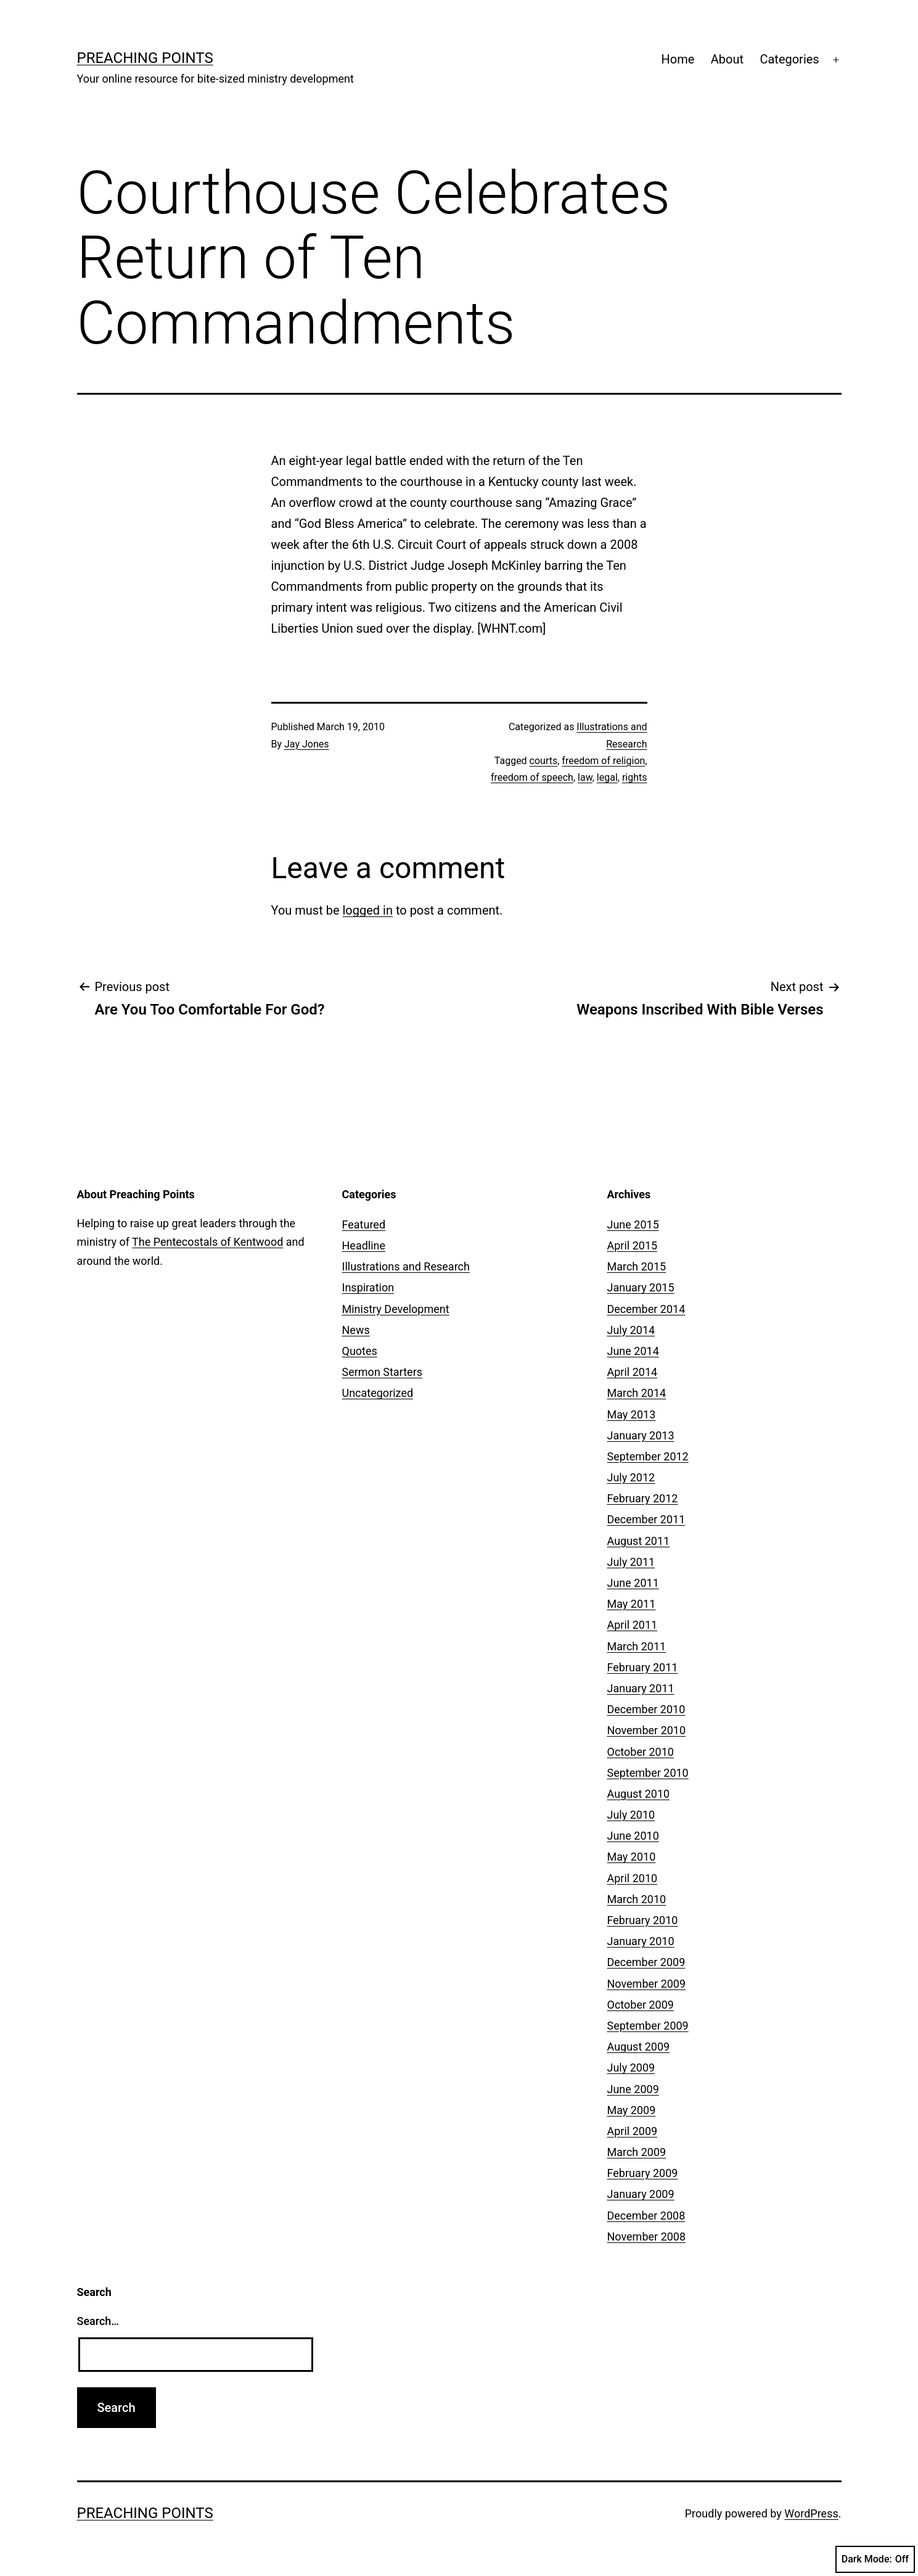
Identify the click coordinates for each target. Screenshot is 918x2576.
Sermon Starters (382, 1371)
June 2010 (633, 1835)
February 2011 (642, 1667)
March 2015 (636, 1266)
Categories (789, 59)
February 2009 (642, 2173)
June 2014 (633, 1350)
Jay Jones (306, 744)
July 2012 (631, 1477)
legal (607, 777)
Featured (364, 1224)
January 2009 (640, 2193)
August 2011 (638, 1540)
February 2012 (642, 1498)
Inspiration (368, 1287)
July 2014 (631, 1329)
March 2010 (636, 1899)
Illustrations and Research (406, 1266)
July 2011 (631, 1561)
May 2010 (631, 1856)
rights (634, 777)
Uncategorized (378, 1392)
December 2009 (646, 1962)
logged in (367, 910)
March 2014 (636, 1392)
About (727, 59)
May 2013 (631, 1414)
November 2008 (646, 2236)
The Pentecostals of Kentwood (207, 1241)
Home (678, 59)
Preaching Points (145, 58)
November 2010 (646, 1730)
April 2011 (632, 1624)
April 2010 (632, 1878)
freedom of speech (532, 777)
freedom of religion (603, 761)
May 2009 (631, 2110)
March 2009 (636, 2152)
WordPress (811, 2513)
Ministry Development (395, 1308)
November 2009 (646, 1983)
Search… (98, 2321)
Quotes (359, 1350)
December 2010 (646, 1709)
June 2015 (633, 1224)
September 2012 (648, 1456)
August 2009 (638, 2046)
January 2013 (640, 1435)
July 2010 (631, 1814)
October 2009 (640, 2004)
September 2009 (648, 2025)
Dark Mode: (875, 2559)
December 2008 (646, 2215)
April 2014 (632, 1371)
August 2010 (638, 1793)
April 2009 (632, 2131)
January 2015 (640, 1287)
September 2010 (648, 1772)
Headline (364, 1245)
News (356, 1329)
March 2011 (636, 1646)
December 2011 (646, 1519)
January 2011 (640, 1688)
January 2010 (640, 1941)
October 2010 (640, 1751)
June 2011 (633, 1582)
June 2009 (633, 2089)
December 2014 (646, 1308)
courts (544, 761)
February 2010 (642, 1920)
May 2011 (631, 1603)
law (585, 777)
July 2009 (631, 2067)
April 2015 (632, 1245)
